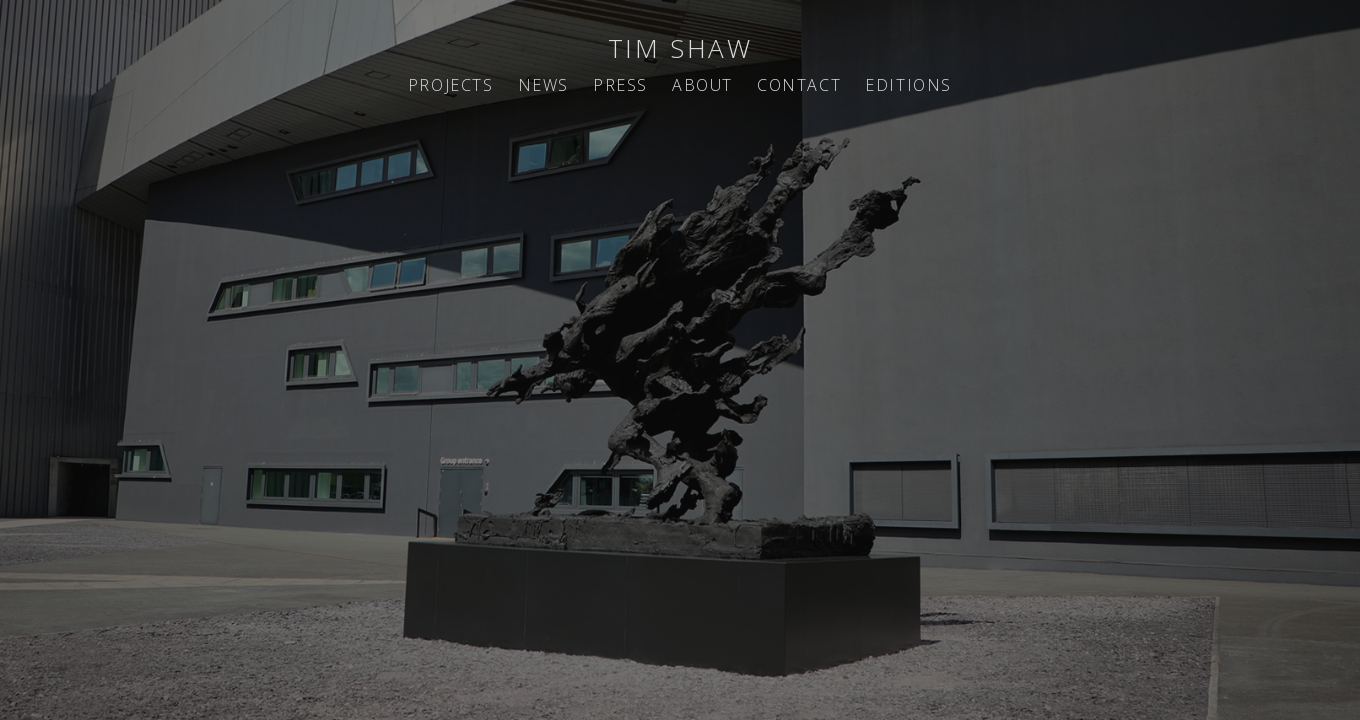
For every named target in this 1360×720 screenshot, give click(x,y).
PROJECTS (451, 85)
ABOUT (702, 85)
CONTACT (799, 85)
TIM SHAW (680, 48)
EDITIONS (908, 85)
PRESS (620, 85)
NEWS (543, 85)
